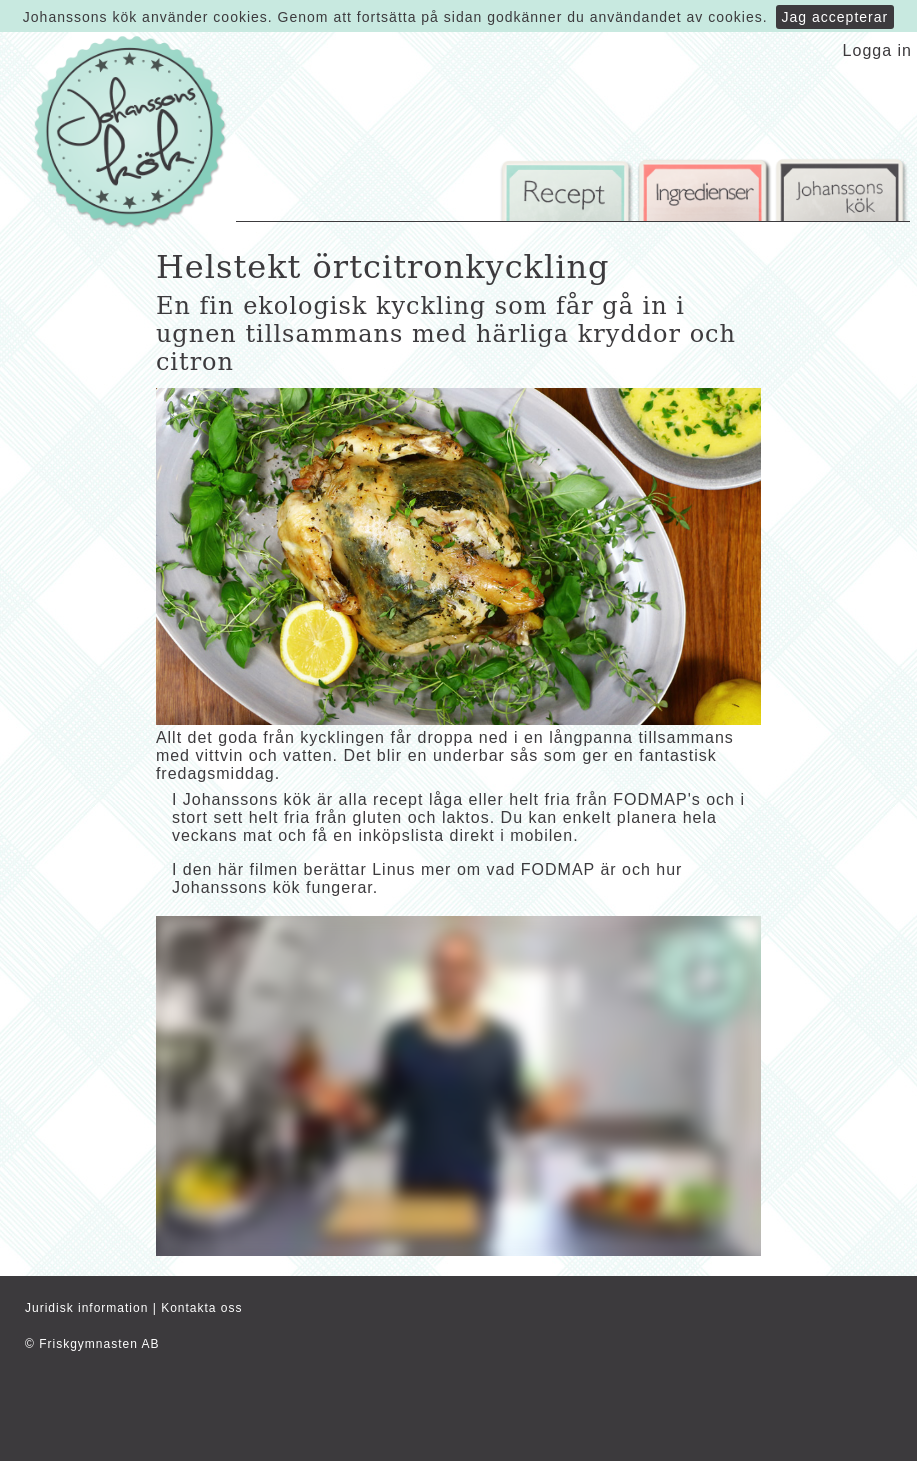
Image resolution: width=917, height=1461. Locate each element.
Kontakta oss (201, 1308)
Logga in (877, 50)
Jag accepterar (835, 17)
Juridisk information (86, 1308)
